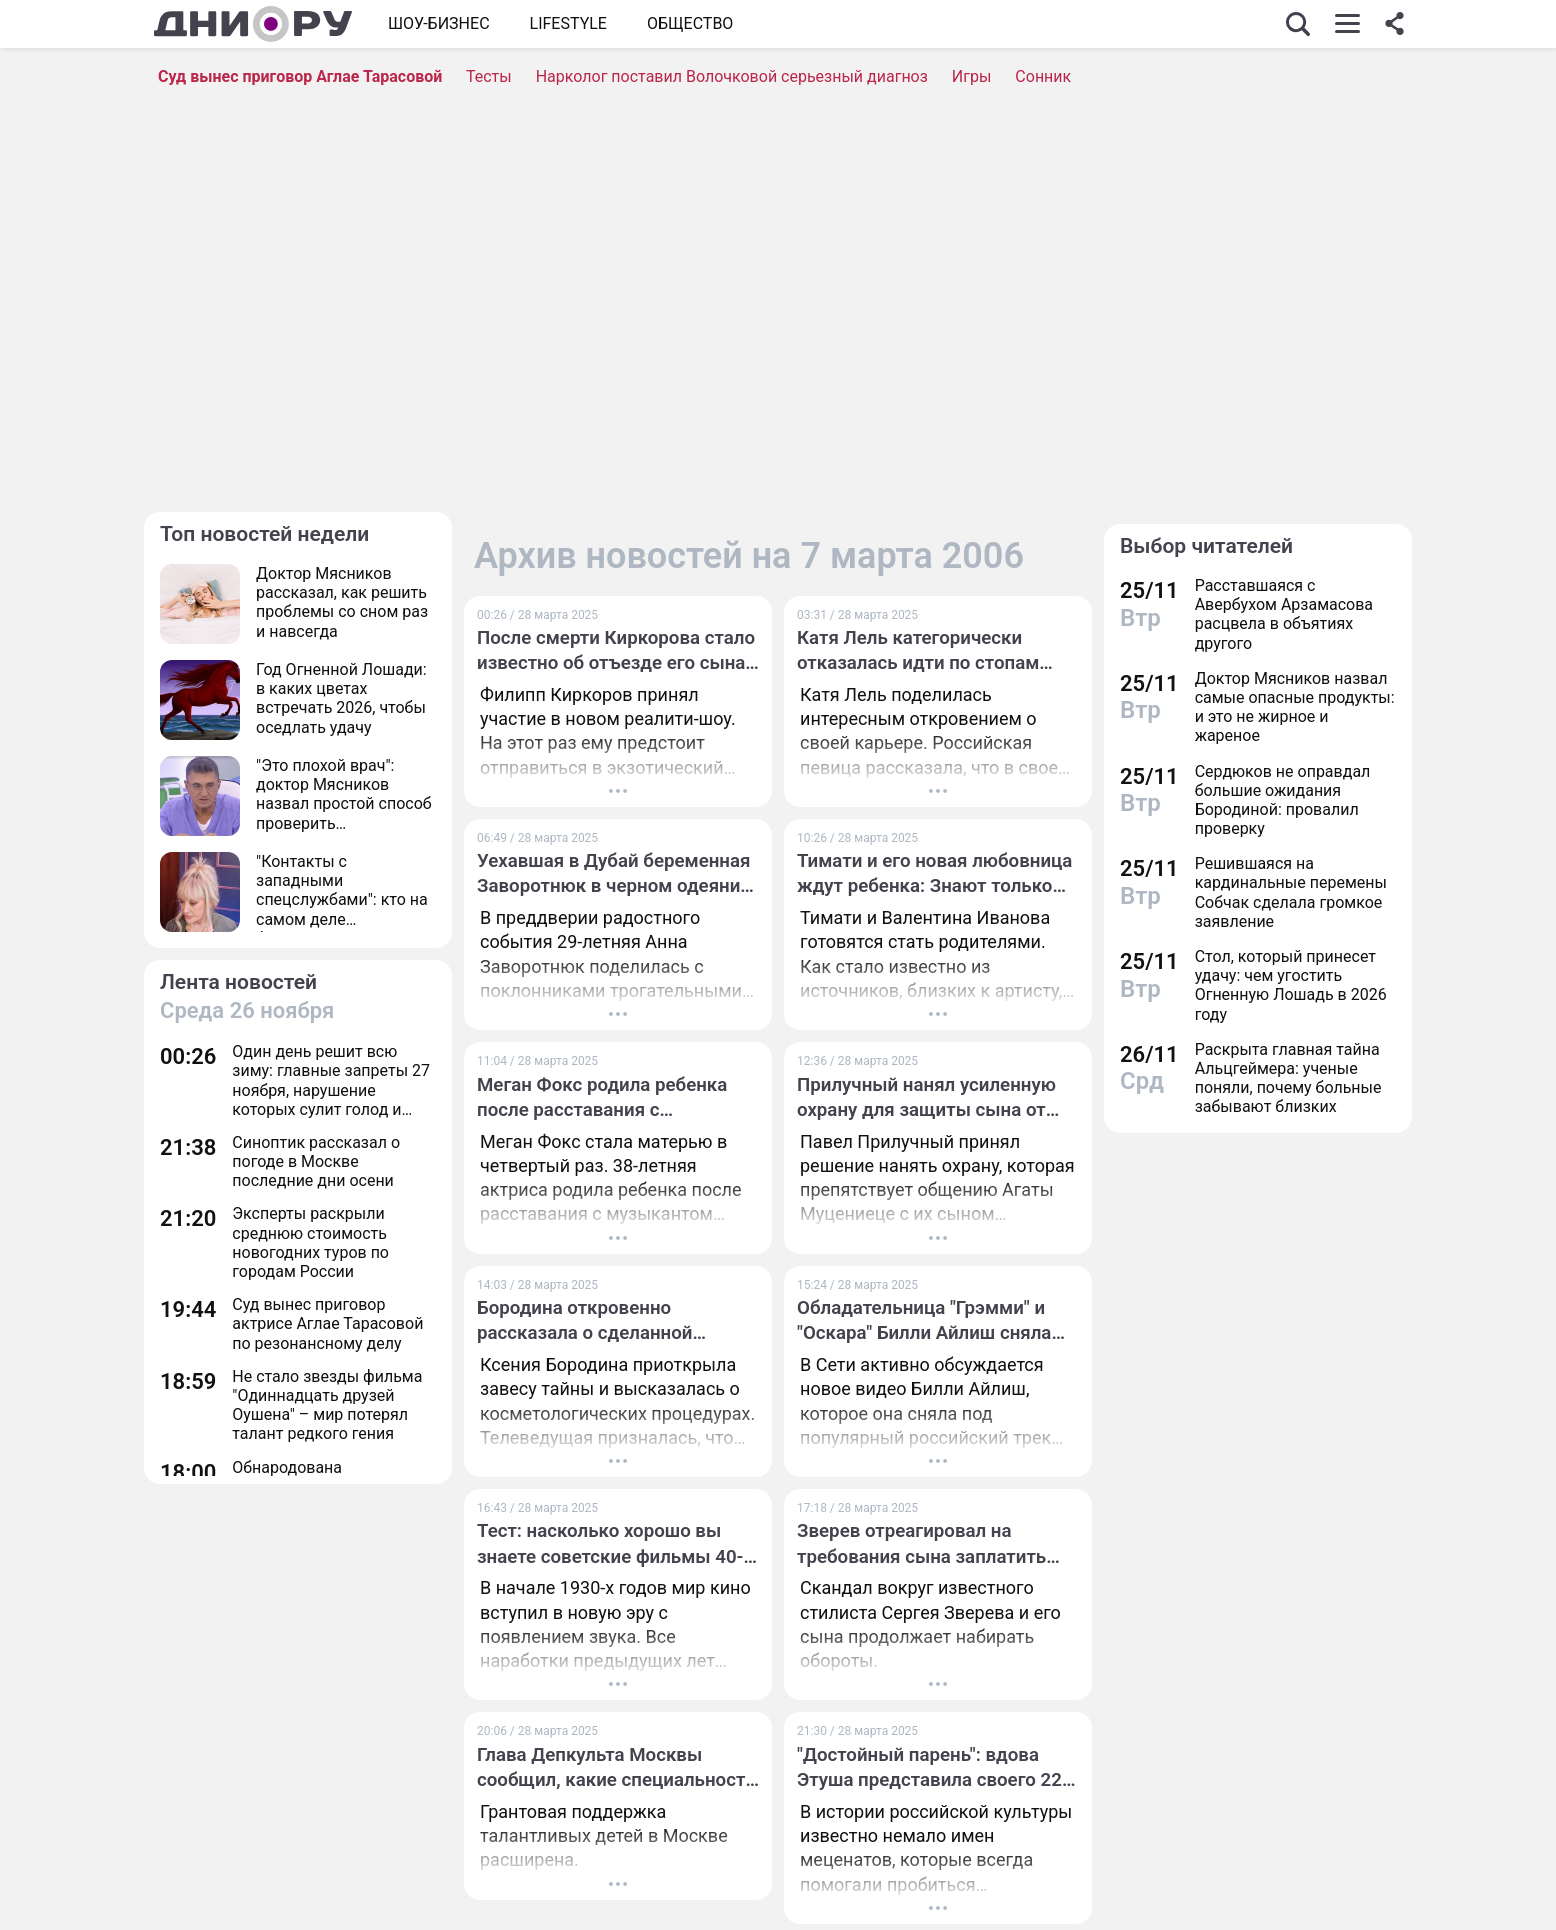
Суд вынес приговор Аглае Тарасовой (300, 76)
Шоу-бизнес (439, 23)
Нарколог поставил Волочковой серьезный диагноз (732, 76)
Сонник (1043, 76)
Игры (972, 76)
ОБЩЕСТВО (690, 23)
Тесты (489, 76)
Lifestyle (568, 23)
